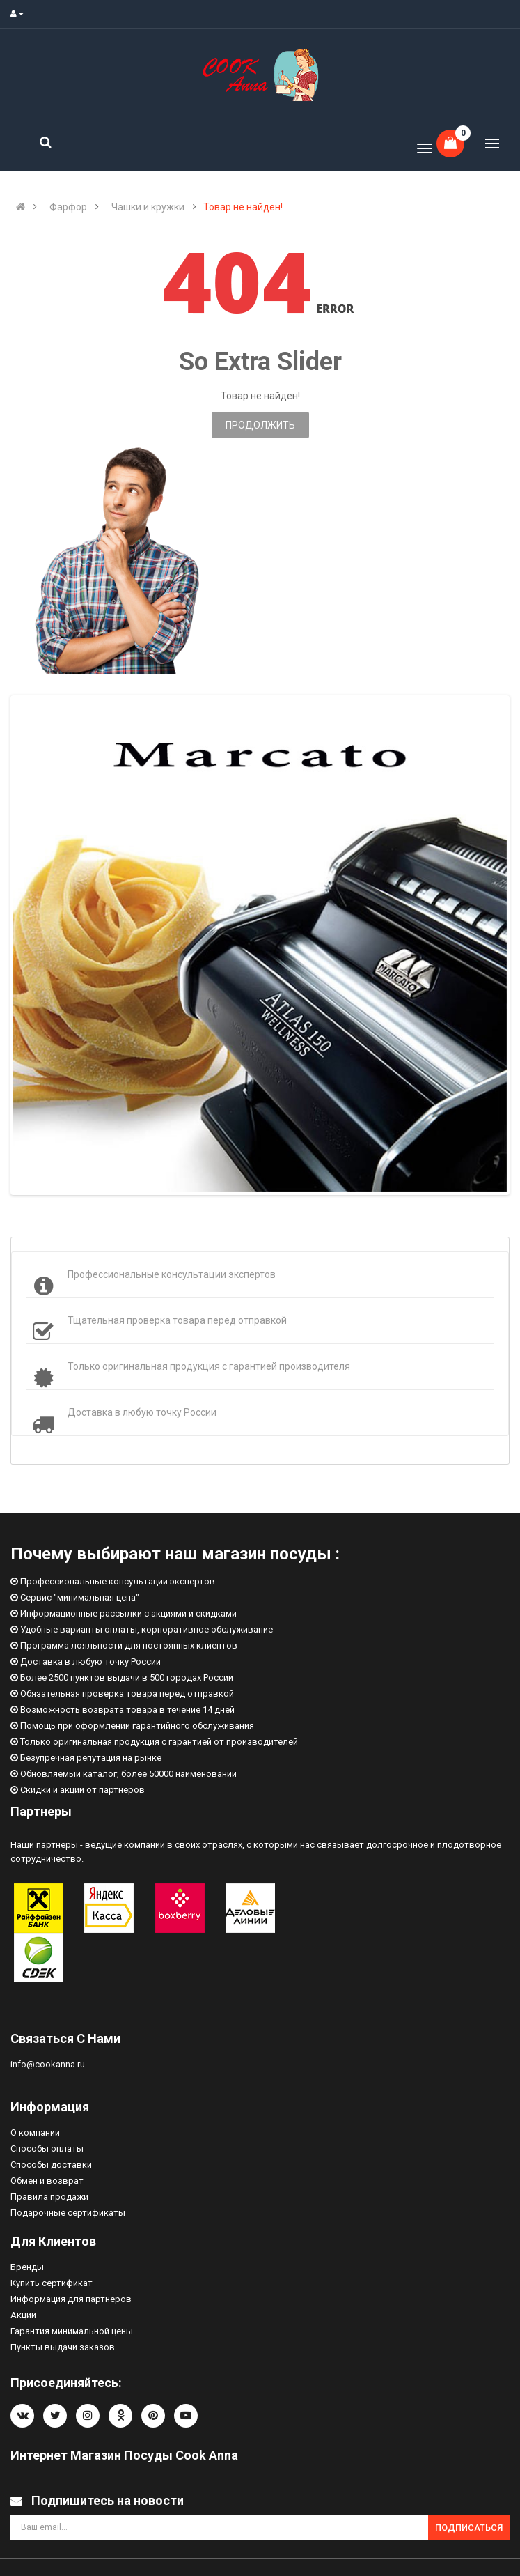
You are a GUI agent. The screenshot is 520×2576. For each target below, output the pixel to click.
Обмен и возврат (47, 2180)
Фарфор (68, 207)
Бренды (27, 2267)
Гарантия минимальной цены (71, 2331)
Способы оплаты (47, 2148)
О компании (35, 2132)
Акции (23, 2315)
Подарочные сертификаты (67, 2212)
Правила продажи (49, 2196)
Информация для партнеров (71, 2299)
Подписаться (469, 2527)
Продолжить (260, 425)
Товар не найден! (243, 207)
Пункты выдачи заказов (62, 2347)
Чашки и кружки (147, 207)
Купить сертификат (51, 2283)
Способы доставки (51, 2164)
